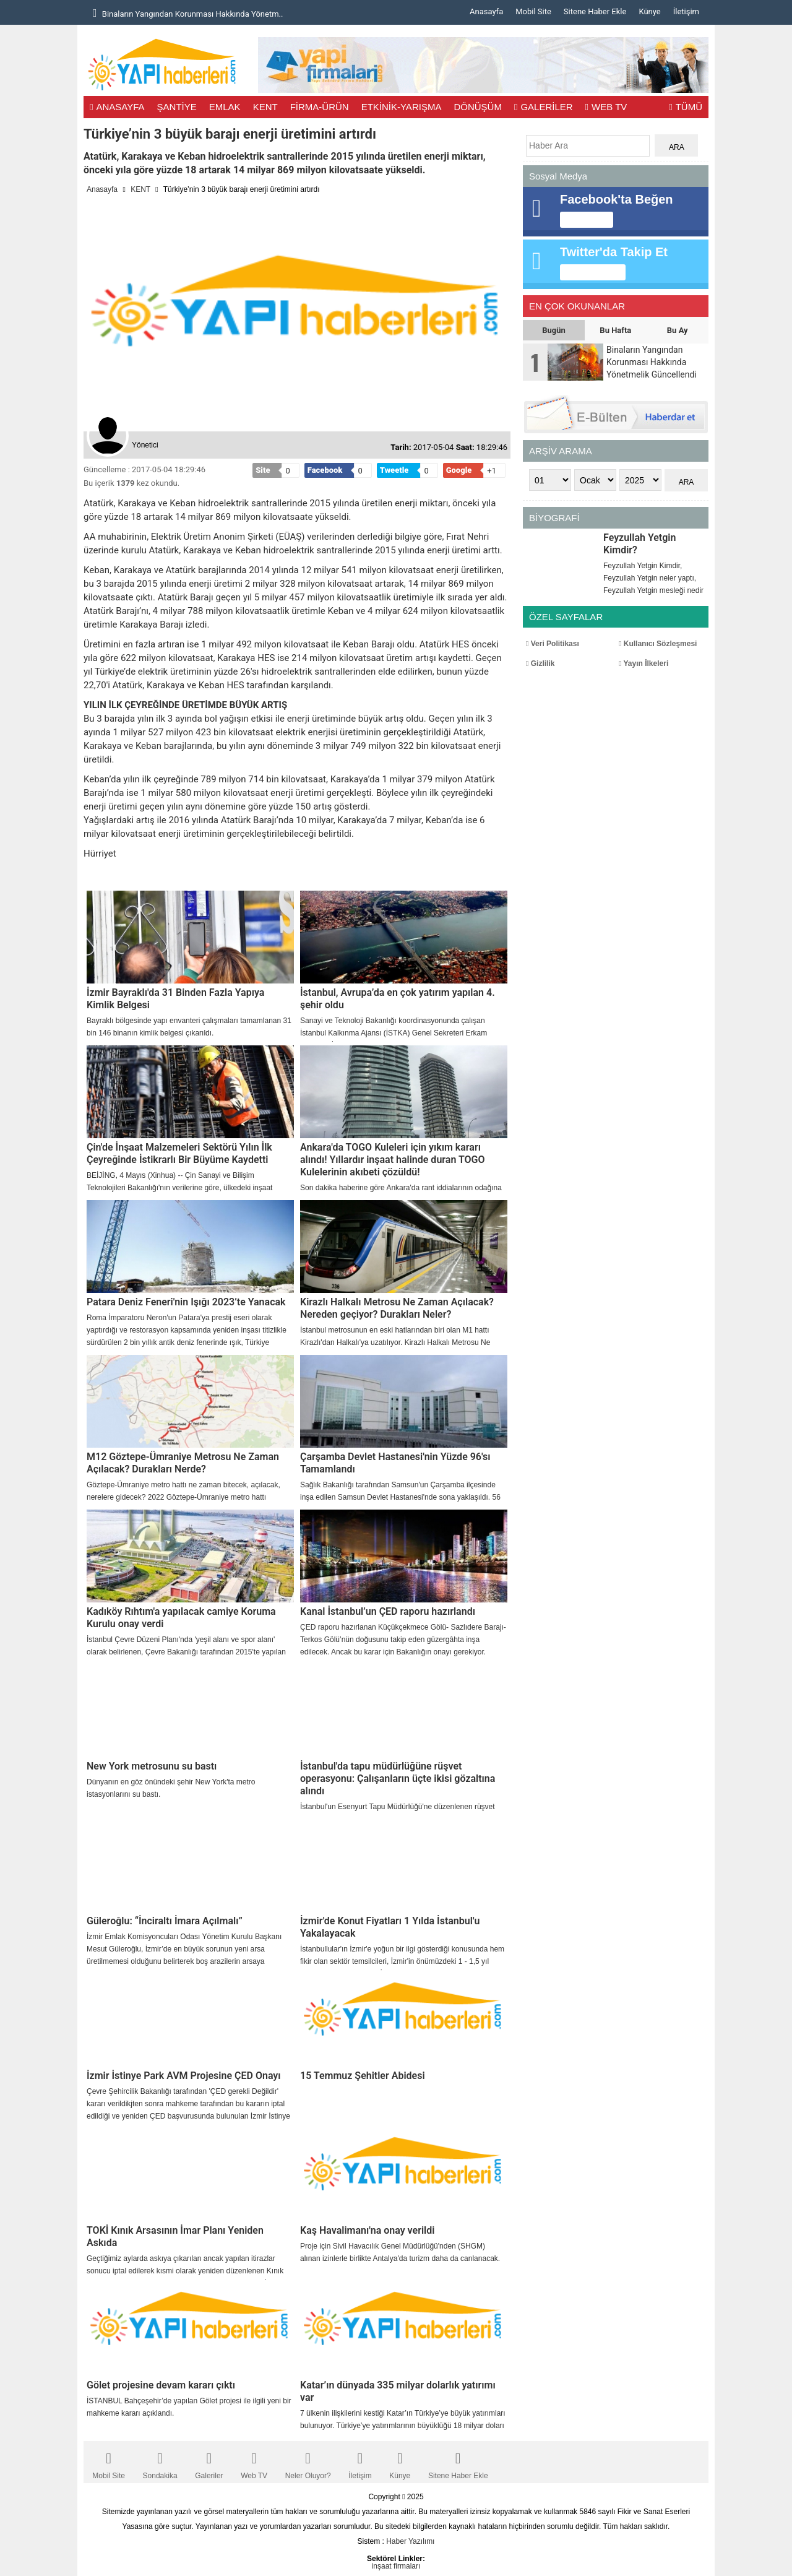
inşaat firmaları (396, 2566)
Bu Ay (677, 330)
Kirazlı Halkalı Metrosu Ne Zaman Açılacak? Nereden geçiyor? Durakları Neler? (397, 1308)
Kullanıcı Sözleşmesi (658, 643)
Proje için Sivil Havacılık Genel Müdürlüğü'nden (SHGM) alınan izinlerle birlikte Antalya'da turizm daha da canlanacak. (400, 2252)
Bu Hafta (615, 330)
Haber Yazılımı (410, 2541)
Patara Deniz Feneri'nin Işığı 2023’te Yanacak (186, 1302)
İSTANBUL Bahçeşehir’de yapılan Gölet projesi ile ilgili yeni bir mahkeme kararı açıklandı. (189, 2407)
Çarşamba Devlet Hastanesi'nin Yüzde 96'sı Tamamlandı (395, 1463)
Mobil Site (533, 11)
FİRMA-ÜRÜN (319, 107)
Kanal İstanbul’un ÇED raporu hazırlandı (387, 1611)
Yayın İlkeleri (643, 663)
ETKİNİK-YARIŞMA (401, 107)
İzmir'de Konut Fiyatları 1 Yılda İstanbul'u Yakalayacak (390, 1927)
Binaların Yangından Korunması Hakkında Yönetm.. (188, 13)
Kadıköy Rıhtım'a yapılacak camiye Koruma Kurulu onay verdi (181, 1618)
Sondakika (160, 2462)
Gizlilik (540, 663)
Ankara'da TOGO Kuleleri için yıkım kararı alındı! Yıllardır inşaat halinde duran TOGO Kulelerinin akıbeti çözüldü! (392, 1159)
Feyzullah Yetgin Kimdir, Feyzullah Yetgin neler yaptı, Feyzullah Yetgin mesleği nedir (653, 578)
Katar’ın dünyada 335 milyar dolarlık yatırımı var (398, 2391)
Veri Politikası (552, 643)
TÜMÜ (685, 107)
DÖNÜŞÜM (478, 107)
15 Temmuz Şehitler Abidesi (362, 2075)
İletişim (686, 11)
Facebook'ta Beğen (616, 199)
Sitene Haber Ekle (595, 11)
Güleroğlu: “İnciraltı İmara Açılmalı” (165, 1921)
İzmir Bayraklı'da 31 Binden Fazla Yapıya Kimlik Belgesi (175, 999)
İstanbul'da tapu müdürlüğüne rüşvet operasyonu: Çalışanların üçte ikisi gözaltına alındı (397, 1778)
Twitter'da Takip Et (614, 252)
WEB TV (606, 107)
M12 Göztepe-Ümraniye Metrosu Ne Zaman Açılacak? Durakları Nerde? (183, 1463)
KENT (265, 107)
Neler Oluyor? (308, 2462)
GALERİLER (543, 107)
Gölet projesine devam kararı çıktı (161, 2385)
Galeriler (209, 2462)
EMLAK (225, 107)
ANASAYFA (117, 107)
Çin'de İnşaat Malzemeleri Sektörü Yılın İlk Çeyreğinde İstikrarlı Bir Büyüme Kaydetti (179, 1153)
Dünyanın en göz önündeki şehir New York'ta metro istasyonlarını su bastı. (171, 1788)
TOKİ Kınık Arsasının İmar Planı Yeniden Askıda (175, 2236)
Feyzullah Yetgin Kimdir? (639, 544)
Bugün (554, 330)
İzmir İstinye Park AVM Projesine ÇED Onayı (184, 2075)
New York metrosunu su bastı (152, 1766)
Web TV (254, 2462)
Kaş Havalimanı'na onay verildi (367, 2230)
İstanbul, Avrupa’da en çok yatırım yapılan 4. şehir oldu (397, 999)
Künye (649, 11)
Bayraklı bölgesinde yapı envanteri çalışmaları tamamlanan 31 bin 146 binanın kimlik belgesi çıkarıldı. (189, 1026)
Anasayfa (486, 11)
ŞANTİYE (177, 107)
